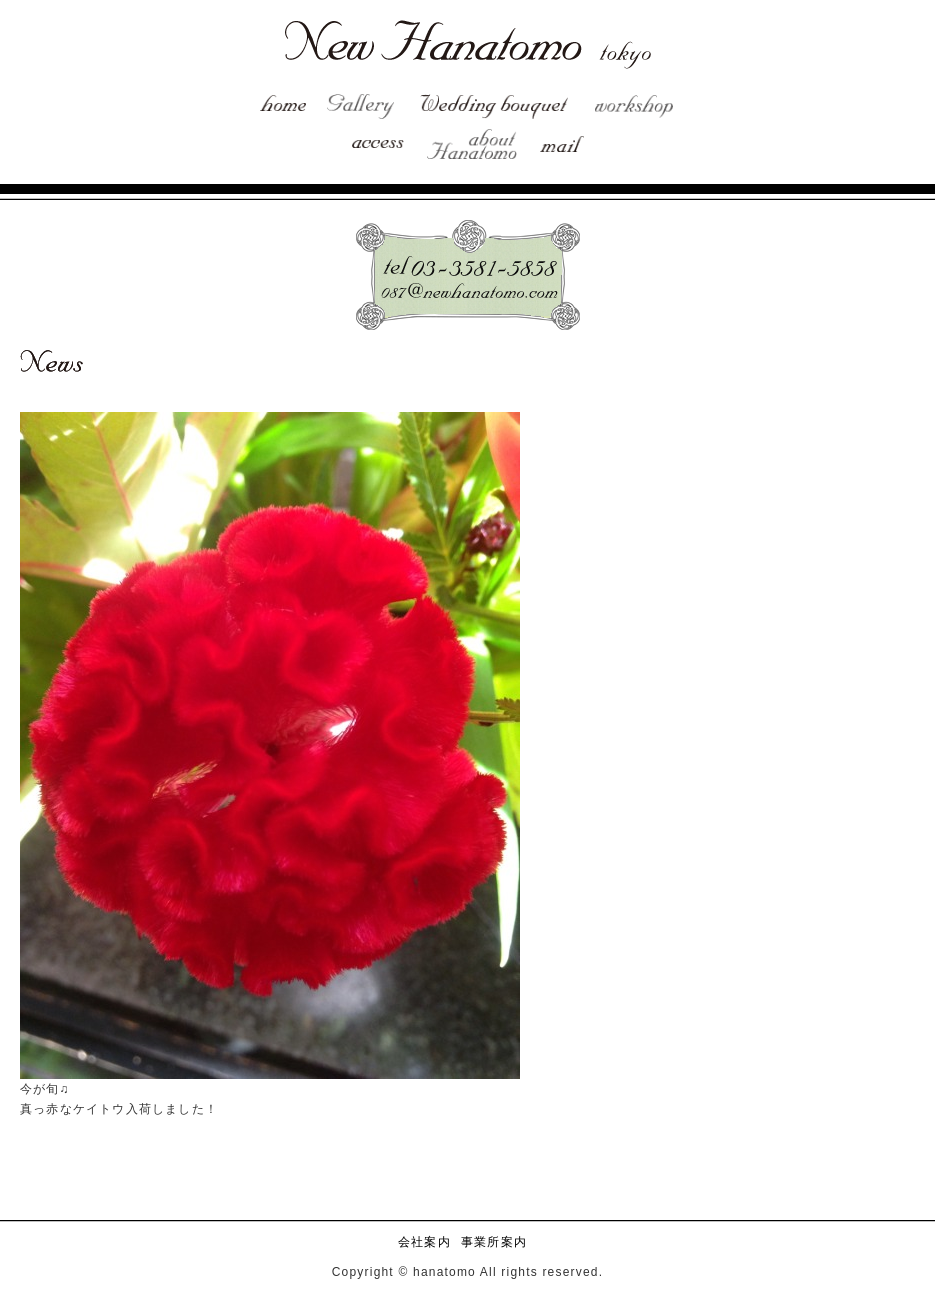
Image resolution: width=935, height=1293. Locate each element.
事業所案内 (494, 1242)
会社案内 (424, 1242)
